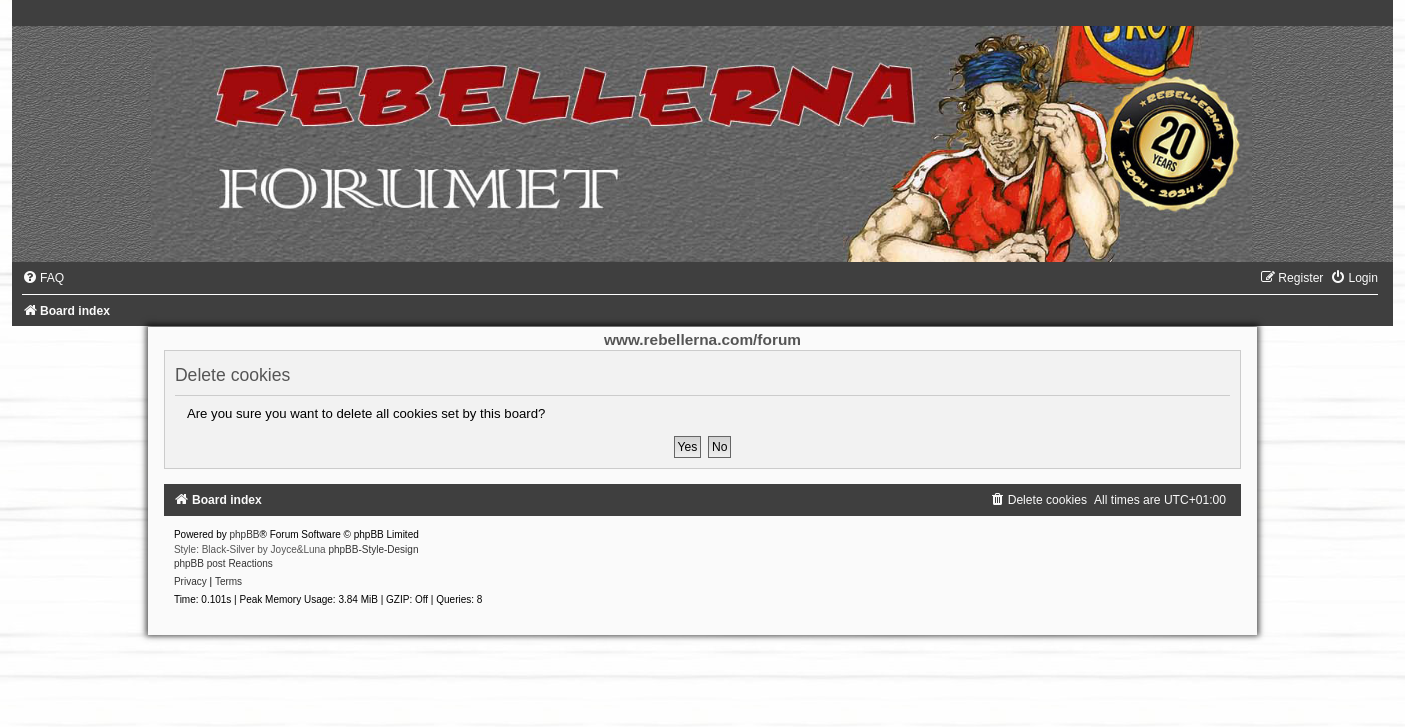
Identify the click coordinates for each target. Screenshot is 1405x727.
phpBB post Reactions (223, 563)
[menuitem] (43, 278)
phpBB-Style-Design (373, 549)
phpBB (245, 534)
